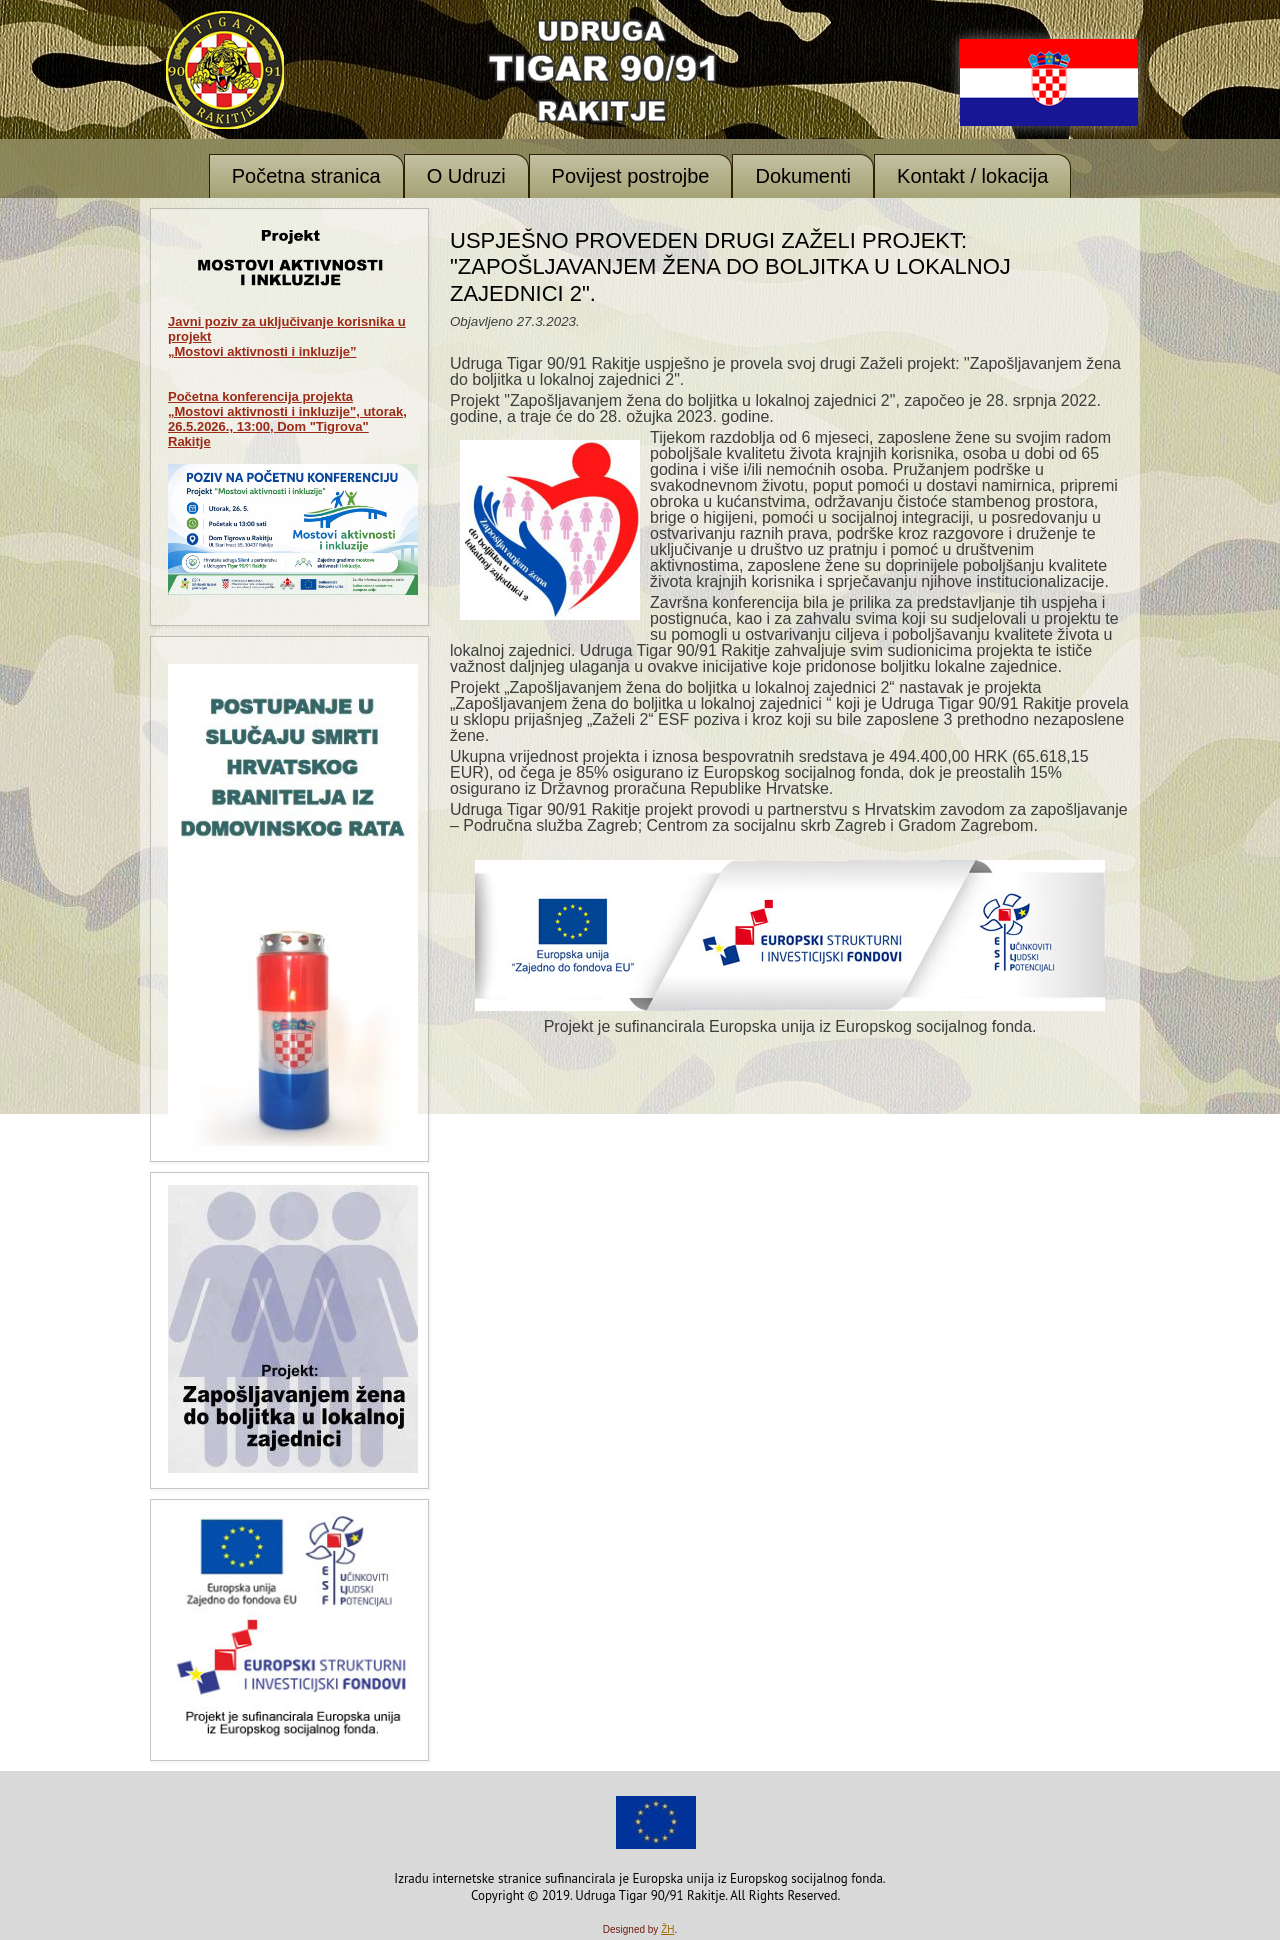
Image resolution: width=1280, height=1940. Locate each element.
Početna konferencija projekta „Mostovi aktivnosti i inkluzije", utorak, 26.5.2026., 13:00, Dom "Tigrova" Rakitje (287, 419)
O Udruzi (466, 176)
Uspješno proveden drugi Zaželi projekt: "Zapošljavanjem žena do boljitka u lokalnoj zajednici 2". (730, 267)
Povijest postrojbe (631, 176)
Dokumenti (803, 176)
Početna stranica (306, 176)
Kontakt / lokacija (972, 176)
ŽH (667, 1929)
